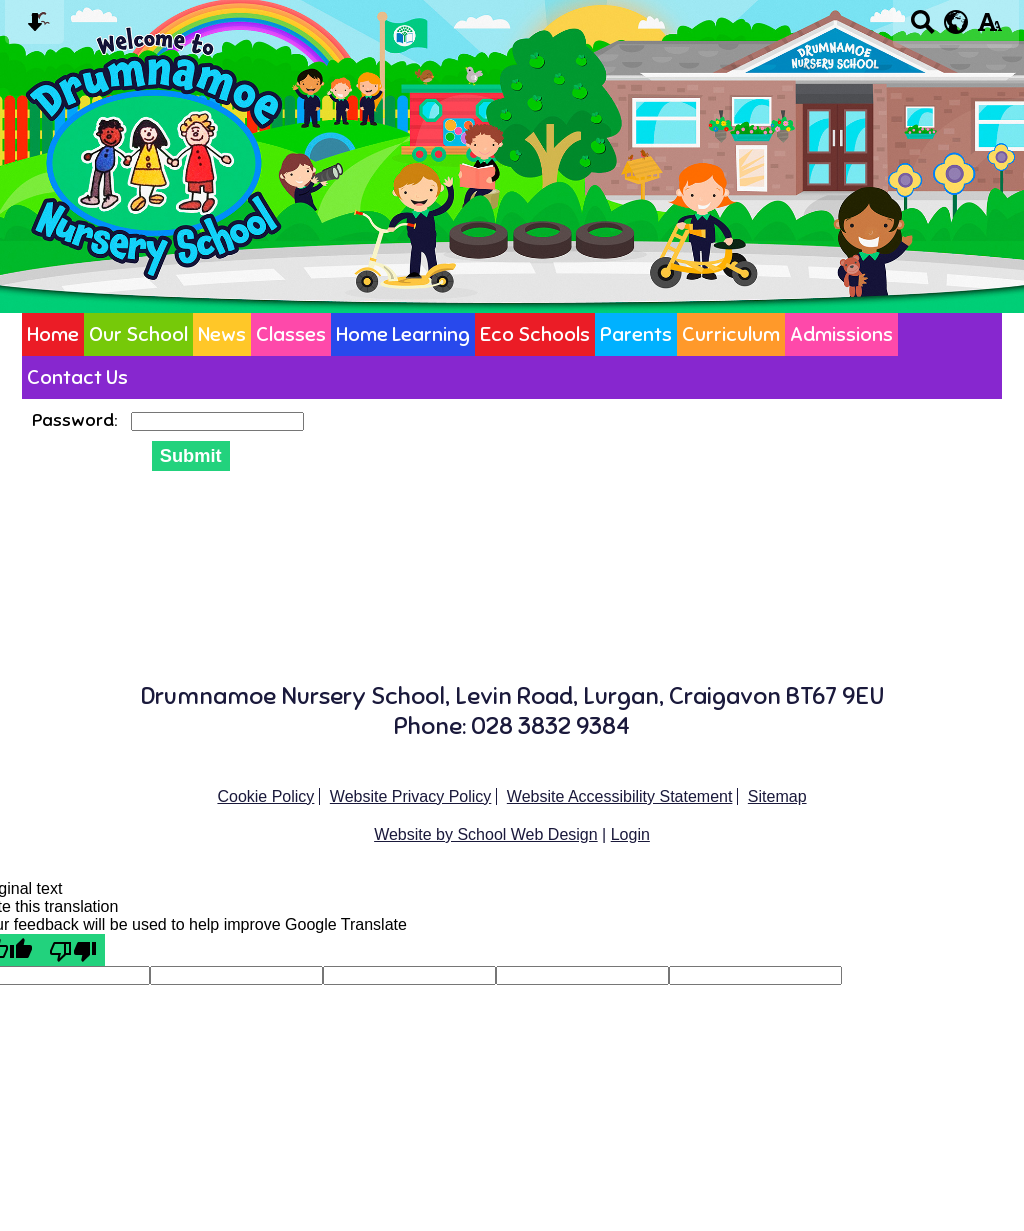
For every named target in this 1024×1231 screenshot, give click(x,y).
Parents (636, 334)
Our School (138, 334)
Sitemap (777, 796)
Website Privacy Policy (411, 796)
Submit (191, 455)
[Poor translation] (73, 950)
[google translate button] (956, 22)
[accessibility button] (989, 28)
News (222, 334)
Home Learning (403, 334)
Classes (291, 334)
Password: (76, 420)
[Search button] (922, 28)
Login (630, 834)
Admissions (841, 334)
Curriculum (731, 334)
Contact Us (77, 377)
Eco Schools (535, 334)
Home (53, 334)
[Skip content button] (34, 28)
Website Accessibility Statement (620, 796)
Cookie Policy (265, 796)
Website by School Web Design (486, 834)
